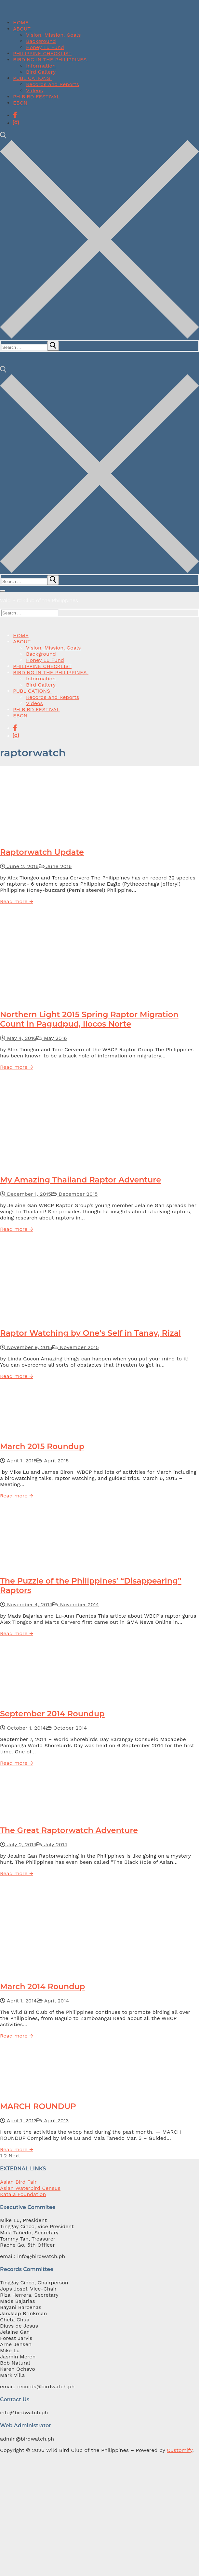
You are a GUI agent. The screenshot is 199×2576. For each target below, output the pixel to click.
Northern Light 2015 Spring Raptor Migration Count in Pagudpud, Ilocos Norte (89, 1019)
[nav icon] (2, 591)
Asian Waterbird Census (30, 2188)
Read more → (16, 901)
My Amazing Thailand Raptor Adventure (80, 1179)
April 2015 (52, 1461)
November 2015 (75, 1347)
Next (14, 2156)
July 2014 (51, 1844)
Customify (179, 2450)
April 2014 (53, 2001)
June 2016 (55, 866)
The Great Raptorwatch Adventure (69, 1830)
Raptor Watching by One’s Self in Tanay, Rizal (90, 1333)
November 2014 (75, 1604)
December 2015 (74, 1194)
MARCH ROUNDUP (38, 2106)
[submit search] (53, 346)
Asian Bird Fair (18, 2182)
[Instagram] (16, 123)
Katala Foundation (23, 2194)
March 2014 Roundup (42, 1986)
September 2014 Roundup (52, 1713)
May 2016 (51, 1038)
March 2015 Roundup (42, 1446)
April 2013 (52, 2120)
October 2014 (66, 1728)
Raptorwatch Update (42, 852)
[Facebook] (15, 115)
